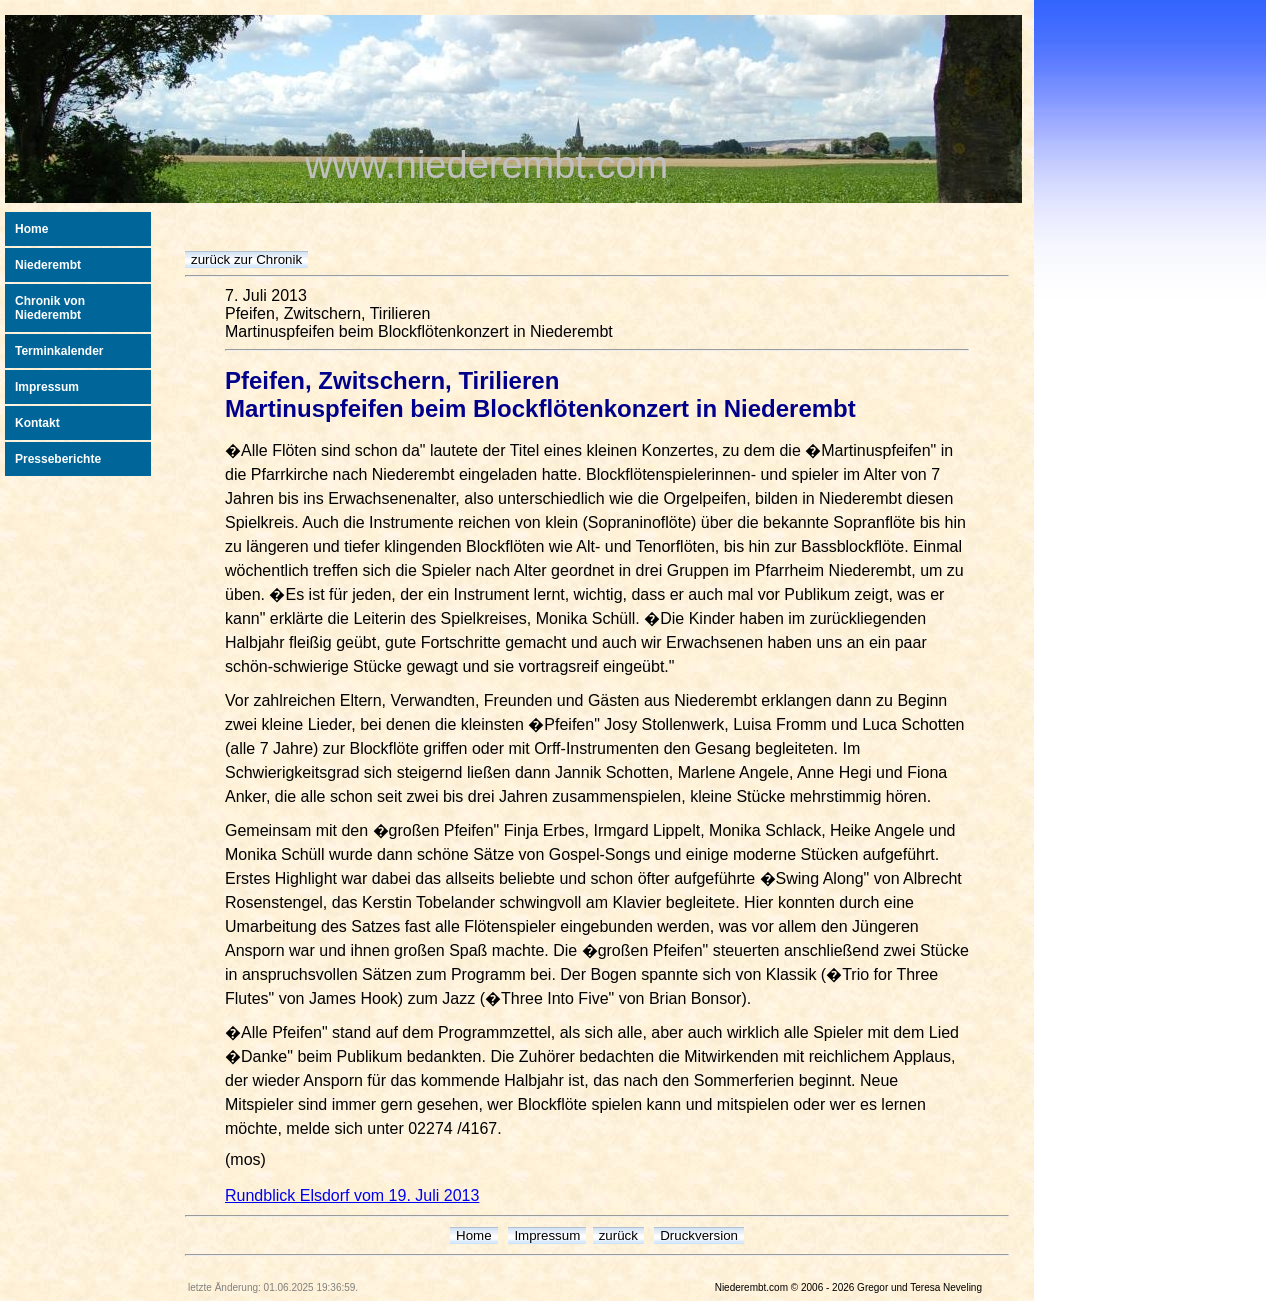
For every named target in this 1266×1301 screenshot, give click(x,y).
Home (31, 229)
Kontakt (37, 423)
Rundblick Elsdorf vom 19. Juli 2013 (352, 1195)
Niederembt (48, 265)
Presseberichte (58, 459)
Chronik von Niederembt (50, 308)
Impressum (47, 387)
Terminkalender (59, 351)
